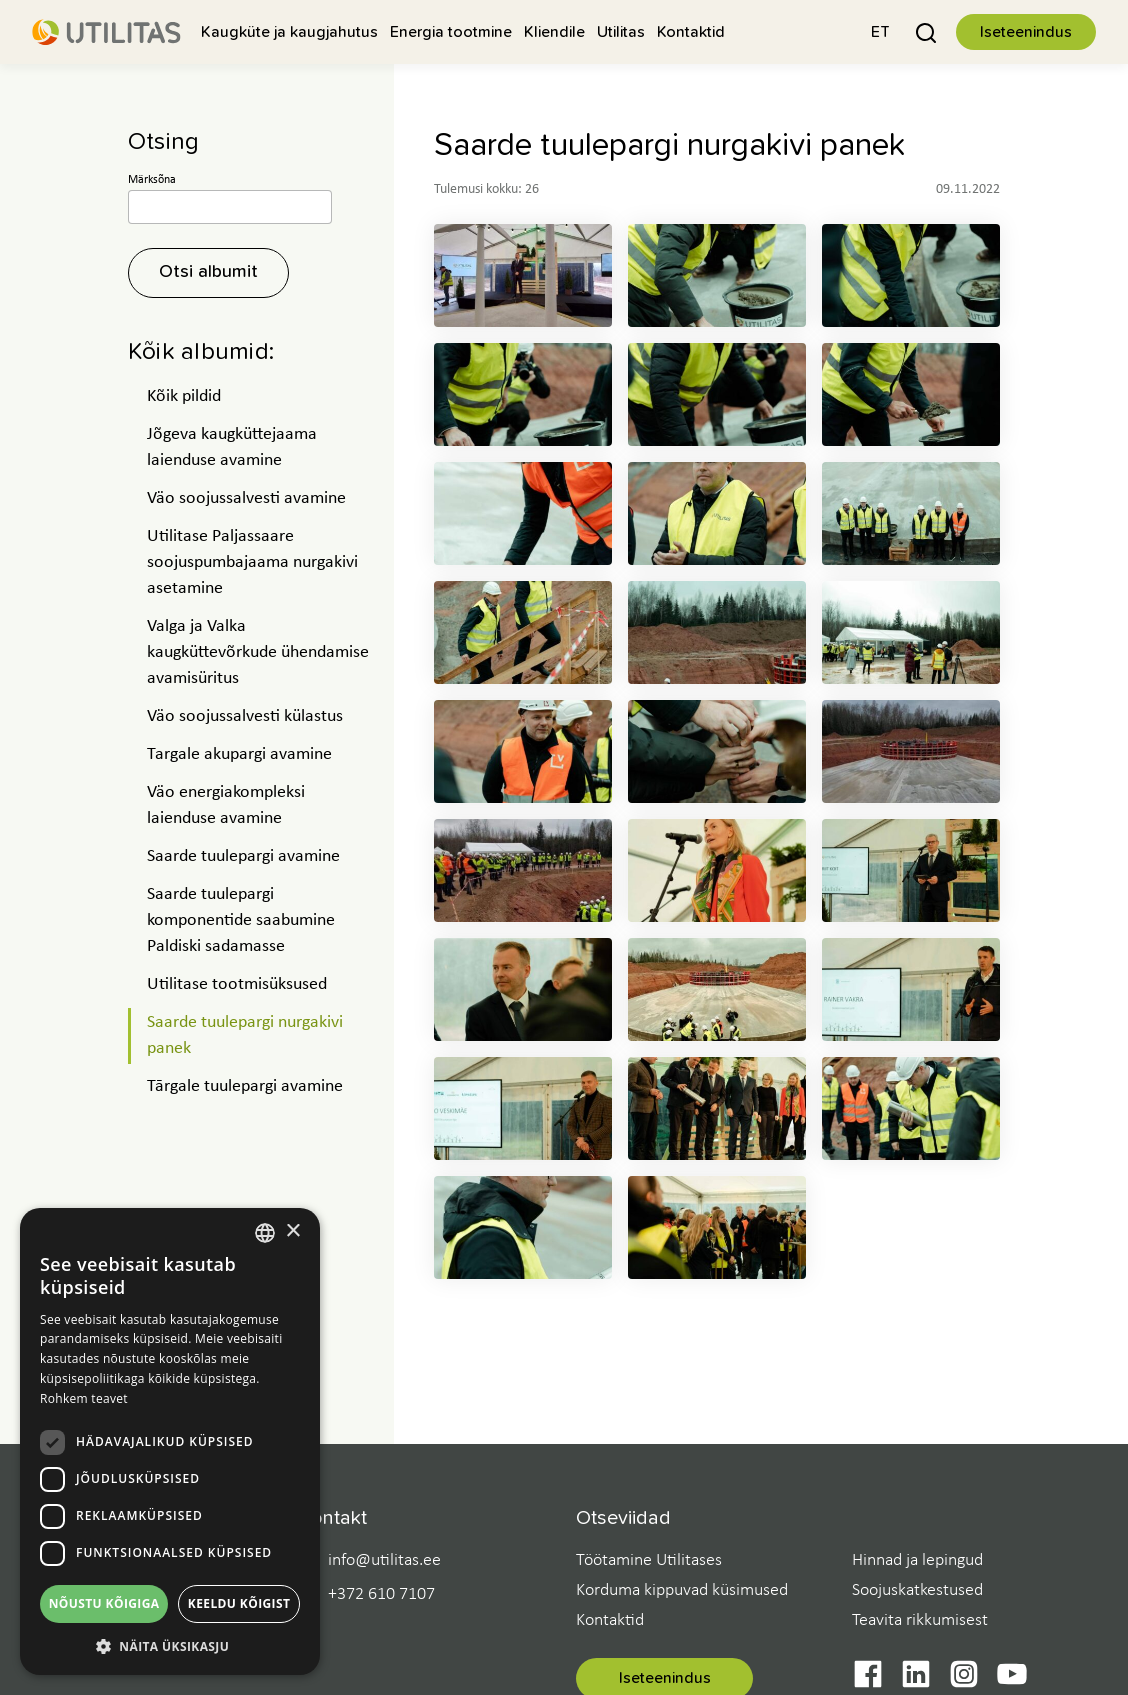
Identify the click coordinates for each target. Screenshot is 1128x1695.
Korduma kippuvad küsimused (682, 1590)
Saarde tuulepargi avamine (243, 856)
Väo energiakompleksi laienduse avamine (226, 805)
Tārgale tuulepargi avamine (245, 1086)
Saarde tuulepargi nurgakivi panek (245, 1035)
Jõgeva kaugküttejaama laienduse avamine (232, 447)
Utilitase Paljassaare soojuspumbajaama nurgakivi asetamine (252, 562)
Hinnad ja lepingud (917, 1560)
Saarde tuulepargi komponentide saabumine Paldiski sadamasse (241, 920)
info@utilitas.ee (384, 1561)
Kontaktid (610, 1620)
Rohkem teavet (84, 1398)
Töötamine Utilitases (649, 1560)
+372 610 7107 (381, 1595)
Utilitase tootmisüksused (237, 984)
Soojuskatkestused (917, 1590)
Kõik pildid (184, 396)
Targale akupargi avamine (239, 754)
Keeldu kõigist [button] (239, 1603)
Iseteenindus (1026, 32)
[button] (880, 31)
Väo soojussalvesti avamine (246, 498)
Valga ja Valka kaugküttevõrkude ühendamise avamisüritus (258, 652)
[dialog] (170, 1441)
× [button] (292, 1231)
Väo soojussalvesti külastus (245, 716)
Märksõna (152, 180)
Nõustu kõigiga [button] (104, 1603)
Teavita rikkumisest (920, 1620)
